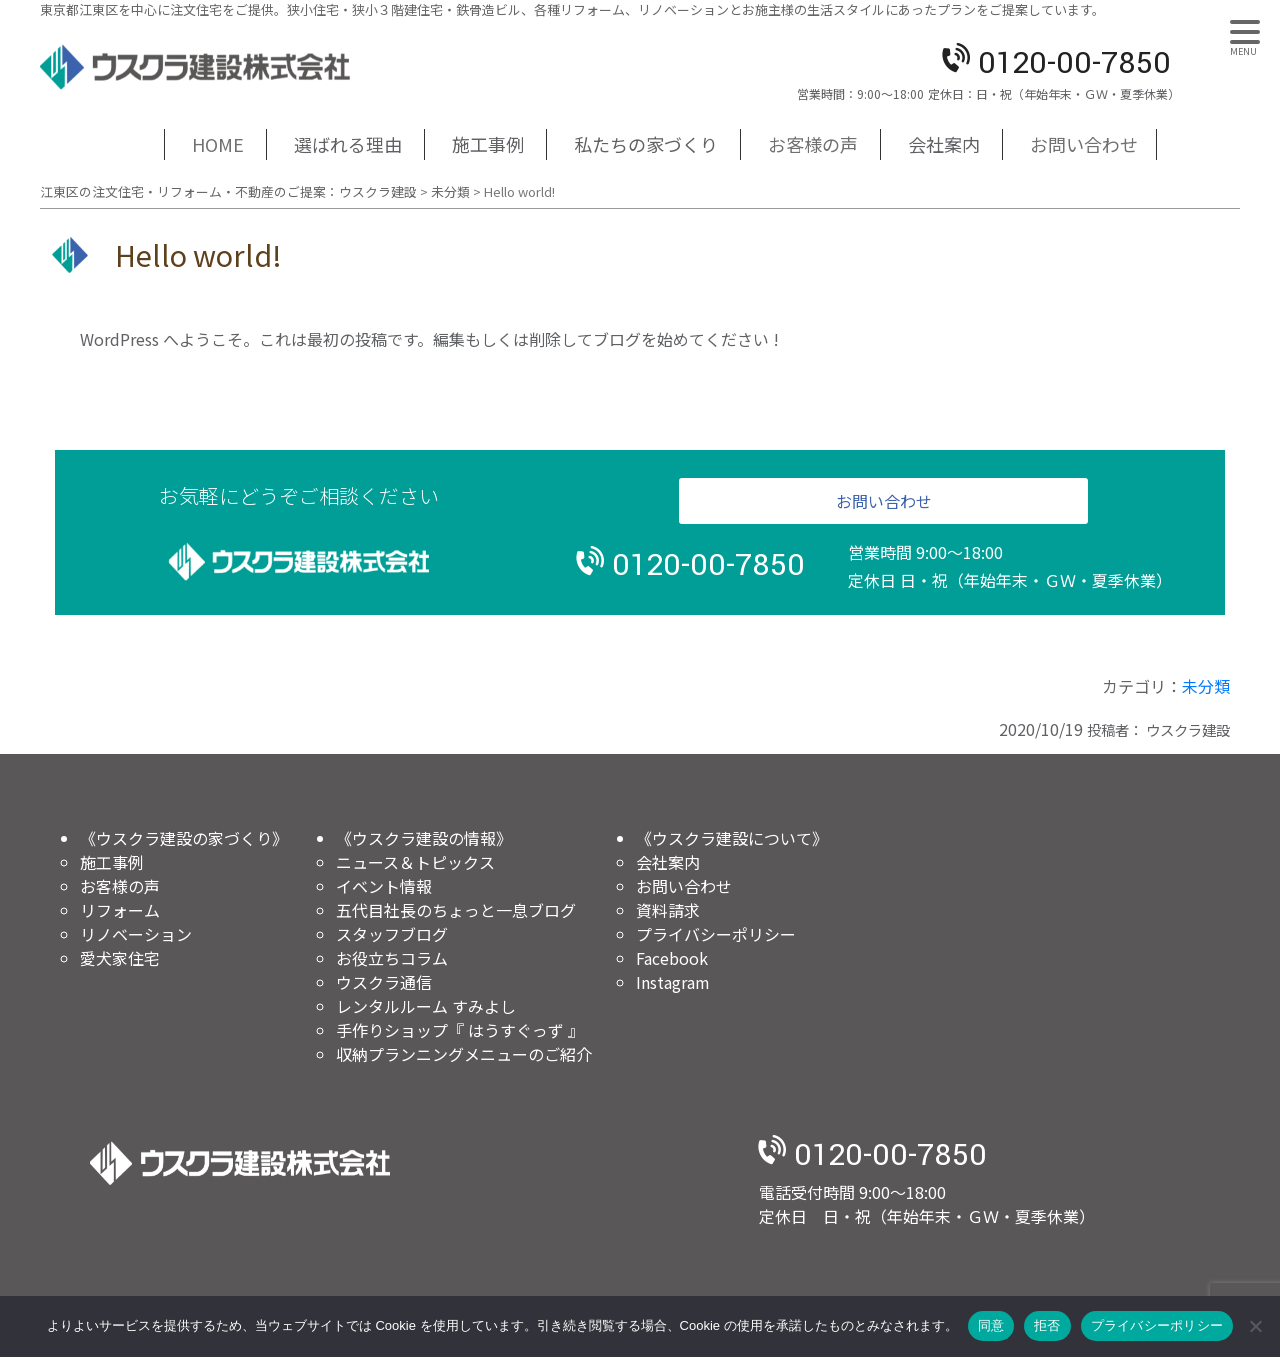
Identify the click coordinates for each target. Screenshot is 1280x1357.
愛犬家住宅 (120, 958)
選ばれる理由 (348, 144)
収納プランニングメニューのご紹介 (464, 1054)
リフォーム (120, 910)
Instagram (673, 982)
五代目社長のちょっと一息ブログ (456, 910)
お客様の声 (813, 144)
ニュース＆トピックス (415, 862)
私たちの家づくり (646, 144)
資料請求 (668, 910)
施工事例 (488, 144)
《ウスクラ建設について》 (732, 838)
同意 (991, 1325)
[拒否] (1255, 1326)
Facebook (672, 958)
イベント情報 (384, 886)
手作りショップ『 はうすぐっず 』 (460, 1030)
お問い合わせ (1084, 144)
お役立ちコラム (392, 958)
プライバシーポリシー (716, 934)
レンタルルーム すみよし (426, 1006)
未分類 (1206, 686)
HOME (218, 144)
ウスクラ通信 (384, 982)
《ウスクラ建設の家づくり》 (184, 838)
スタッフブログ (392, 934)
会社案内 (944, 144)
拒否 (1047, 1325)
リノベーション (136, 934)
